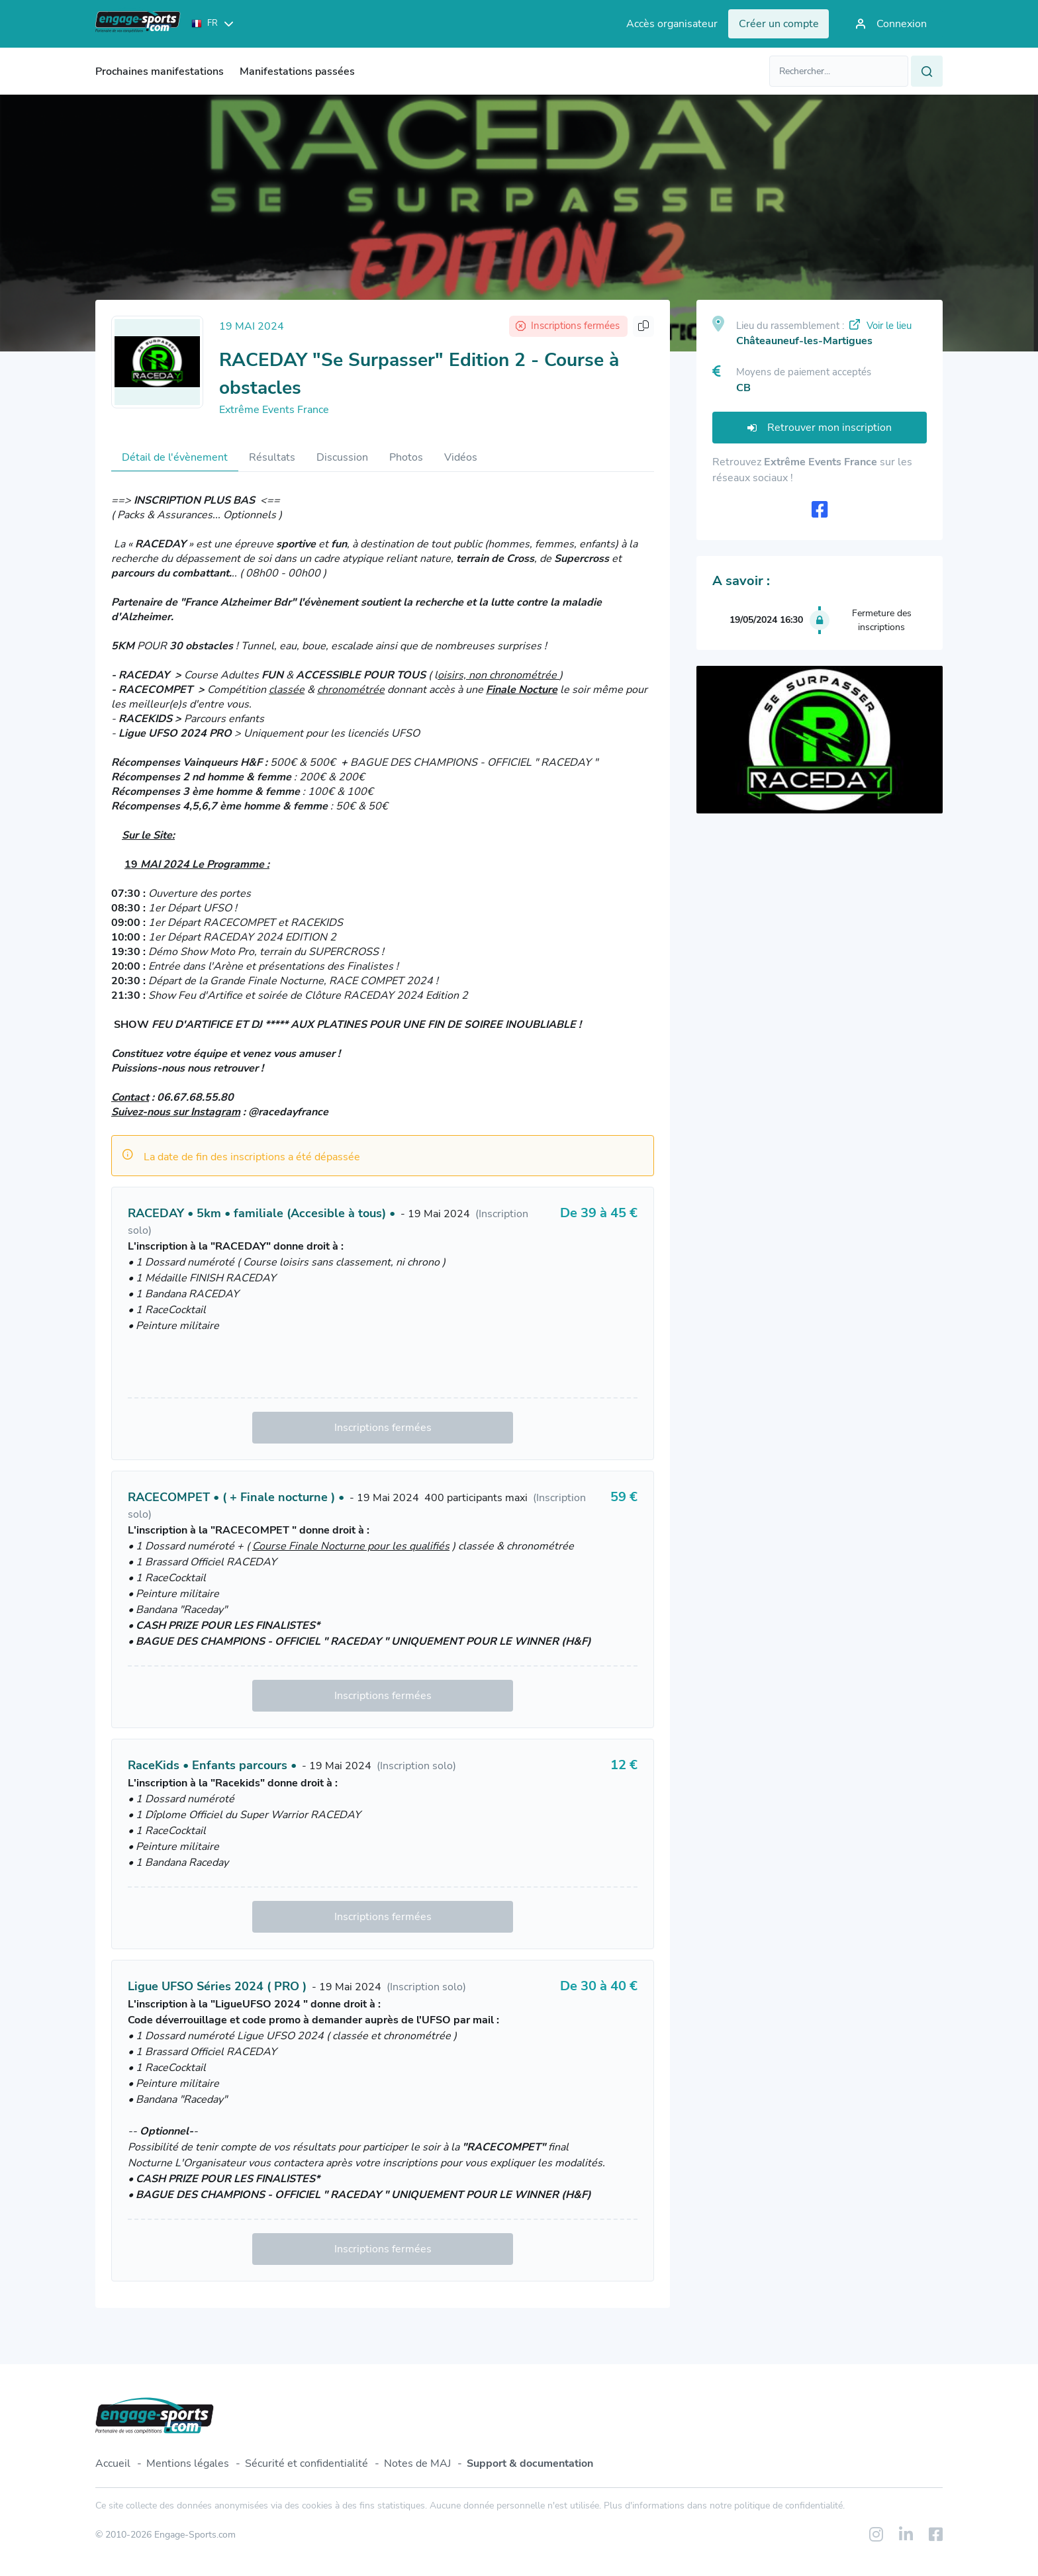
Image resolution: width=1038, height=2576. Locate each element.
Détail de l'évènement (175, 457)
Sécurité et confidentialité (306, 2463)
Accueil (112, 2463)
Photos (406, 457)
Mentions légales (187, 2463)
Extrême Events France (274, 409)
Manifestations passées (297, 71)
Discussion (342, 457)
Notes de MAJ (417, 2463)
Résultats (272, 457)
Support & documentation (530, 2463)
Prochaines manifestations (159, 71)
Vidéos (460, 457)
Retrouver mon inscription (819, 427)
